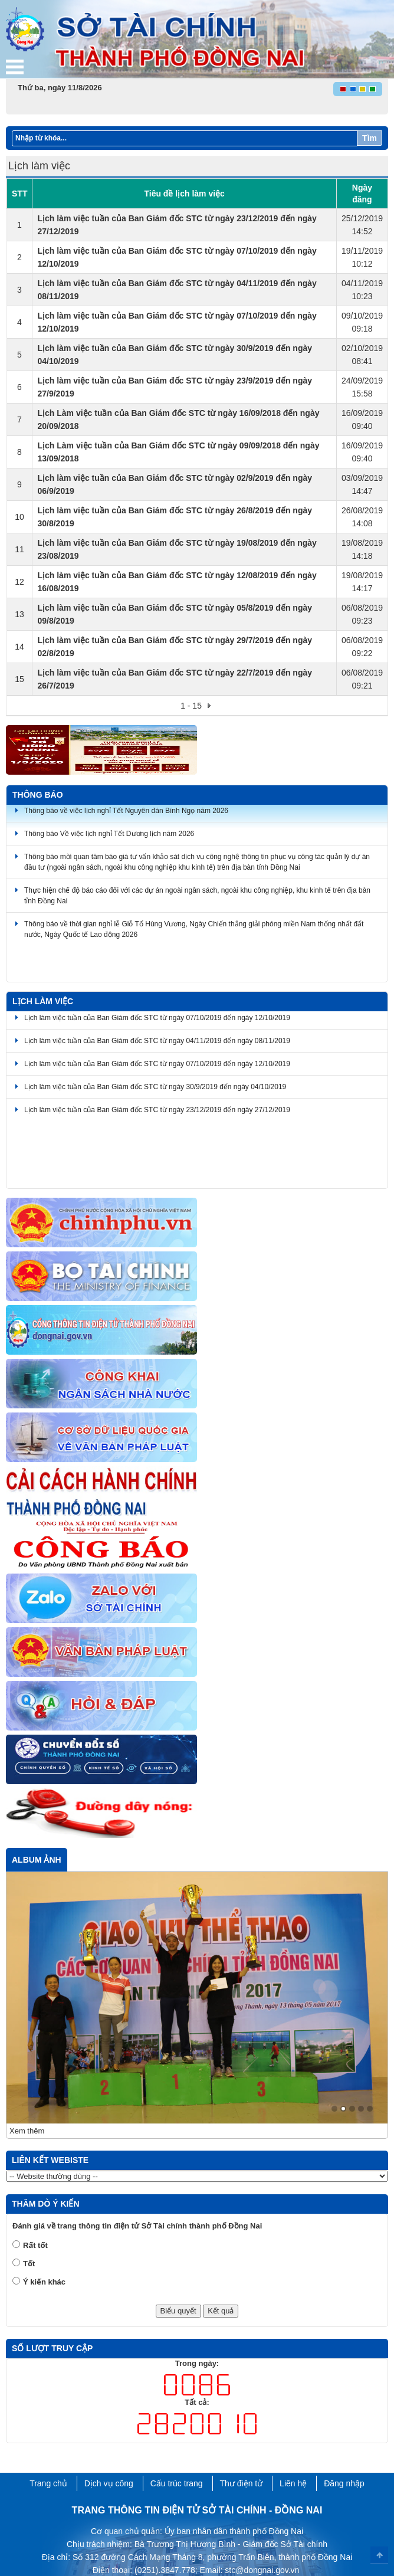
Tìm (369, 138)
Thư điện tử (241, 2428)
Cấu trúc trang (176, 2428)
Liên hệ (293, 2428)
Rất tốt (35, 2189)
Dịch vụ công (108, 2428)
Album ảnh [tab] (36, 1859)
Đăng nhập (344, 2428)
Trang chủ (48, 2428)
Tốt (29, 2208)
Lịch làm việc (42, 1001)
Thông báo (37, 794)
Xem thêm (26, 2076)
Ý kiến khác (44, 2226)
